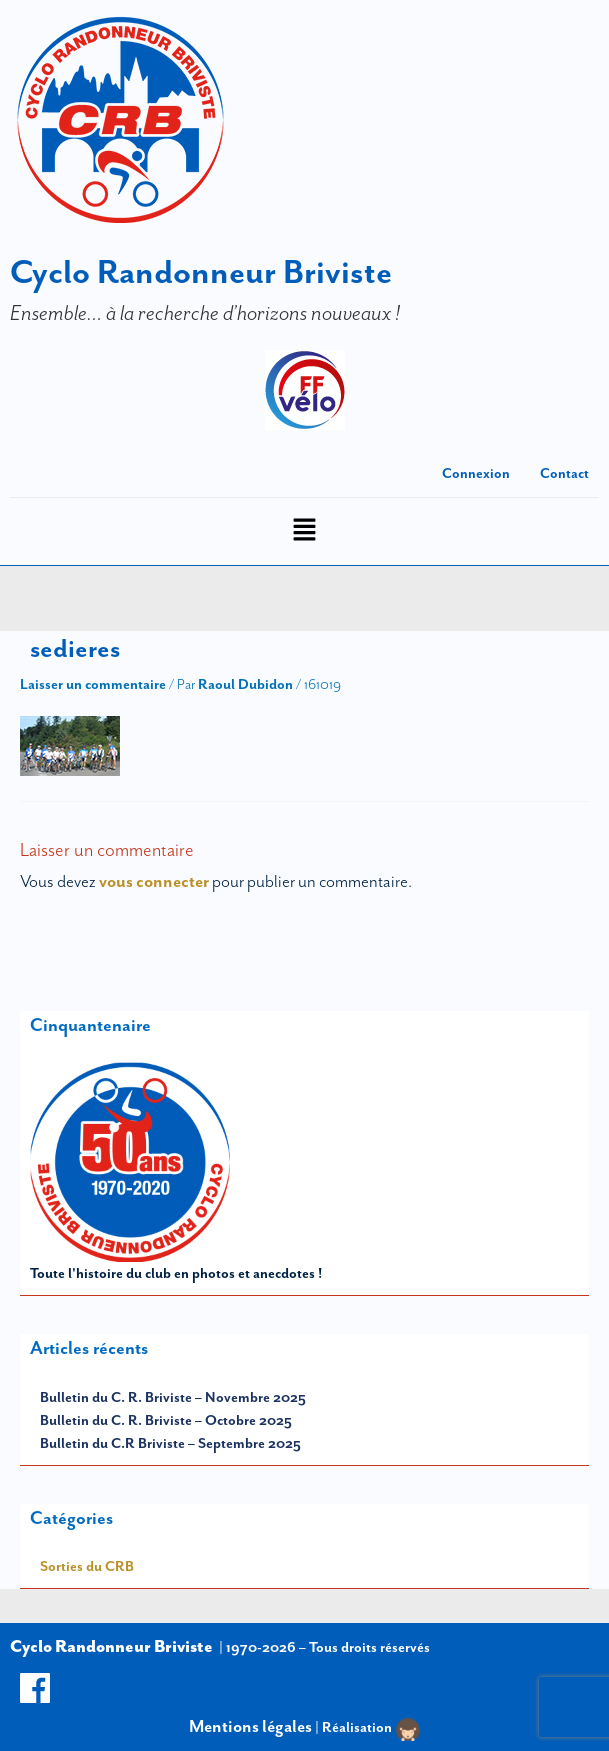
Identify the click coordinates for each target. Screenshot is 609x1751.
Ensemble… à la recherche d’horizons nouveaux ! (205, 313)
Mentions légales (250, 1726)
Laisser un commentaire (93, 684)
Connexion (476, 473)
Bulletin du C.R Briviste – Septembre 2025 (170, 1443)
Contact (564, 473)
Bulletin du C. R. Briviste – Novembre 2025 (173, 1397)
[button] (304, 531)
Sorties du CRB (87, 1566)
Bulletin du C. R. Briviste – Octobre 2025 (166, 1420)
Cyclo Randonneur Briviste (201, 272)
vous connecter (154, 881)
